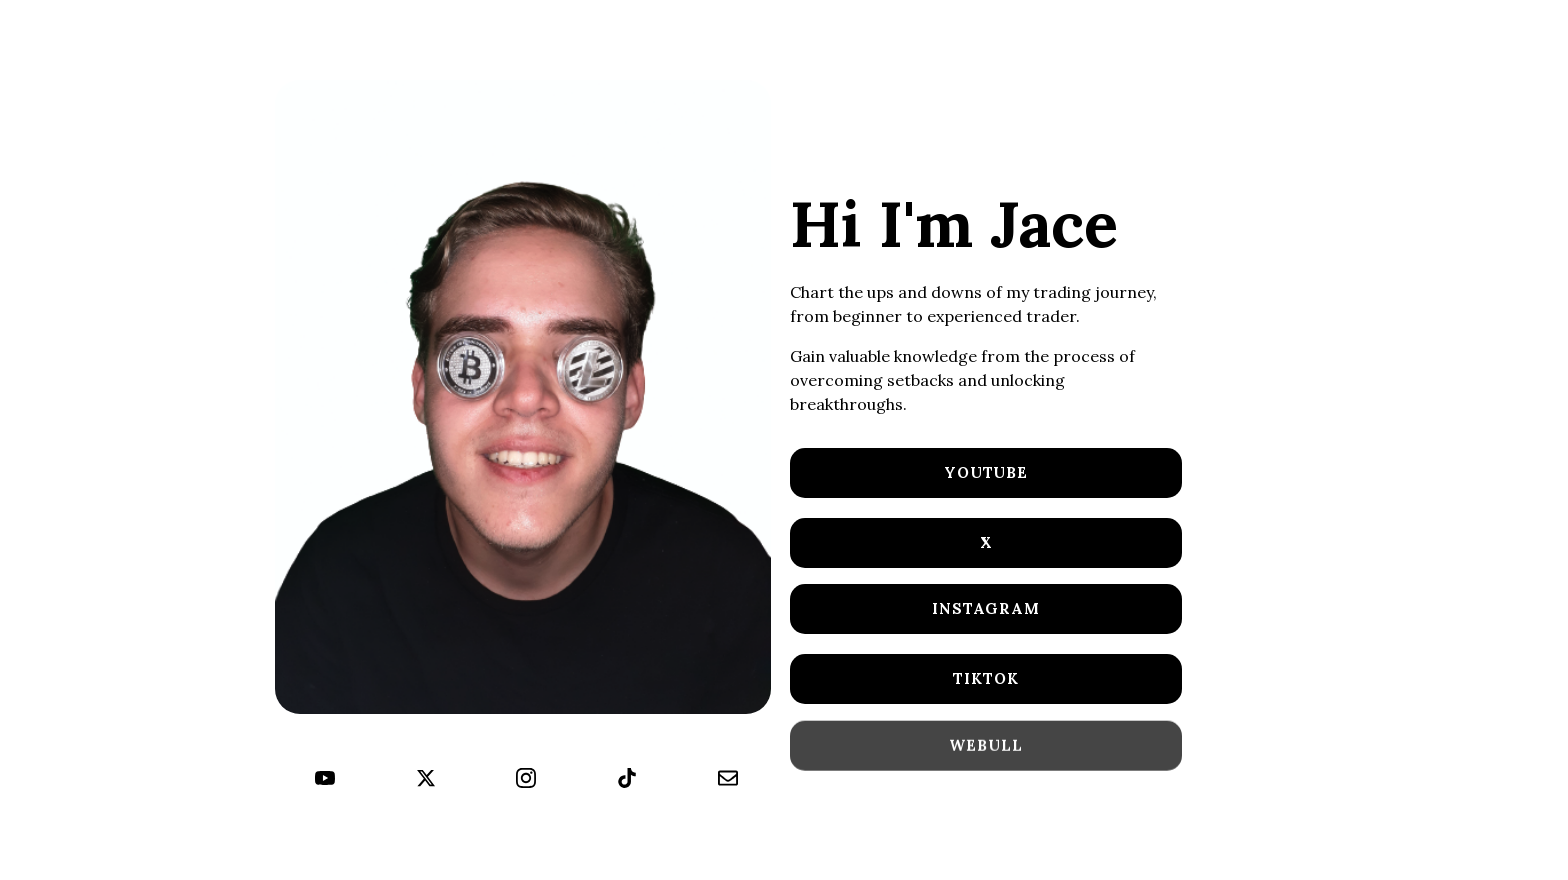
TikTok (985, 678)
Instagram (986, 608)
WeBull (985, 746)
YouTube (986, 472)
